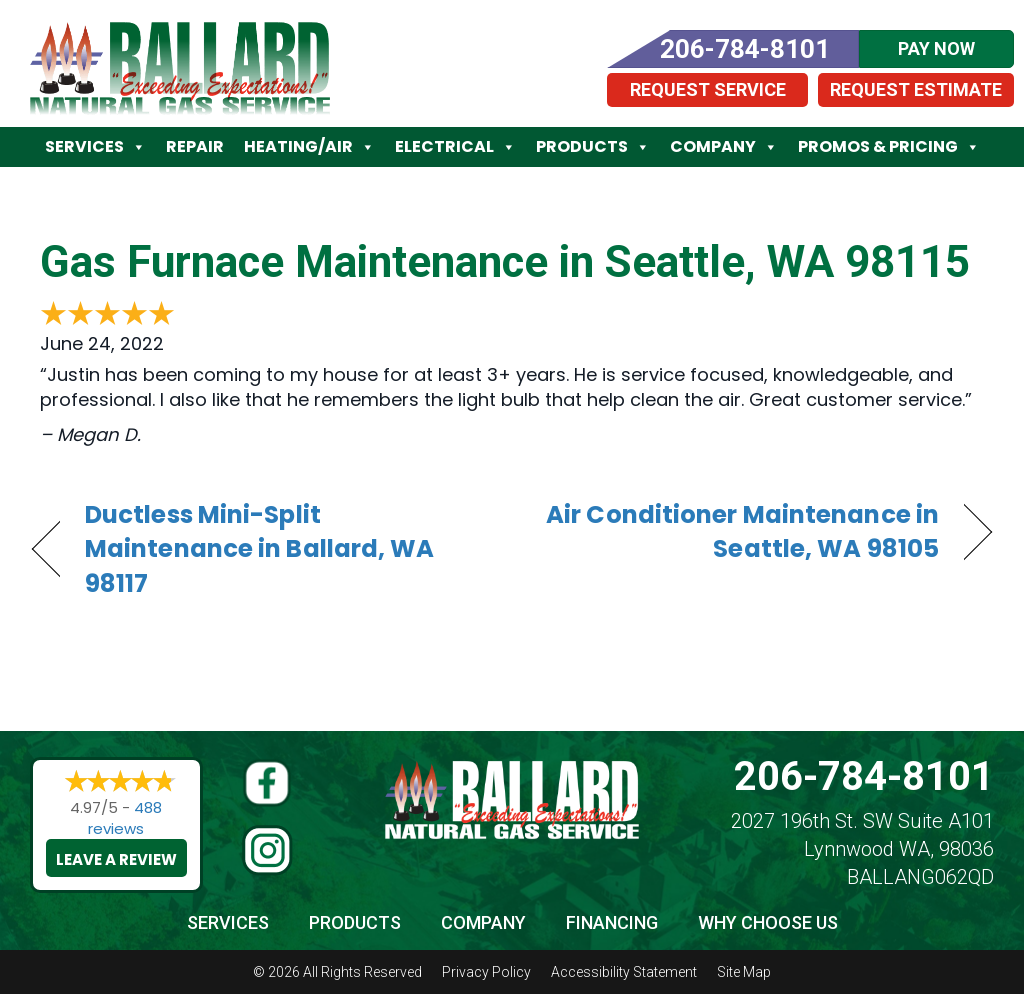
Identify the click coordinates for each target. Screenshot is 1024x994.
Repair (195, 146)
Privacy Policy (486, 972)
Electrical (455, 147)
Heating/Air (309, 147)
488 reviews (125, 818)
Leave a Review (116, 859)
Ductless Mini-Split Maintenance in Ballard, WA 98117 (260, 549)
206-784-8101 (864, 776)
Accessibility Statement (624, 972)
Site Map (744, 972)
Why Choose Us (768, 922)
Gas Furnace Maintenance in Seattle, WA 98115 (505, 262)
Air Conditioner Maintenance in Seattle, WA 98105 (739, 532)
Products (593, 147)
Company (724, 147)
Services (95, 147)
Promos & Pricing (889, 147)
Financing (612, 922)
